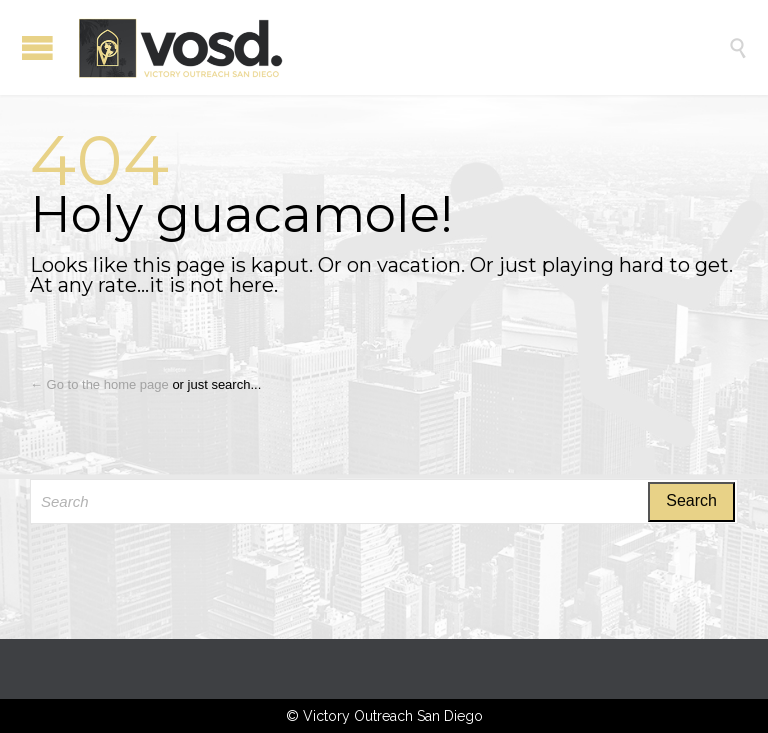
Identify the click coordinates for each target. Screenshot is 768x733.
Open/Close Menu (37, 47)
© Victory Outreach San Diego (384, 716)
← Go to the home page (99, 384)
